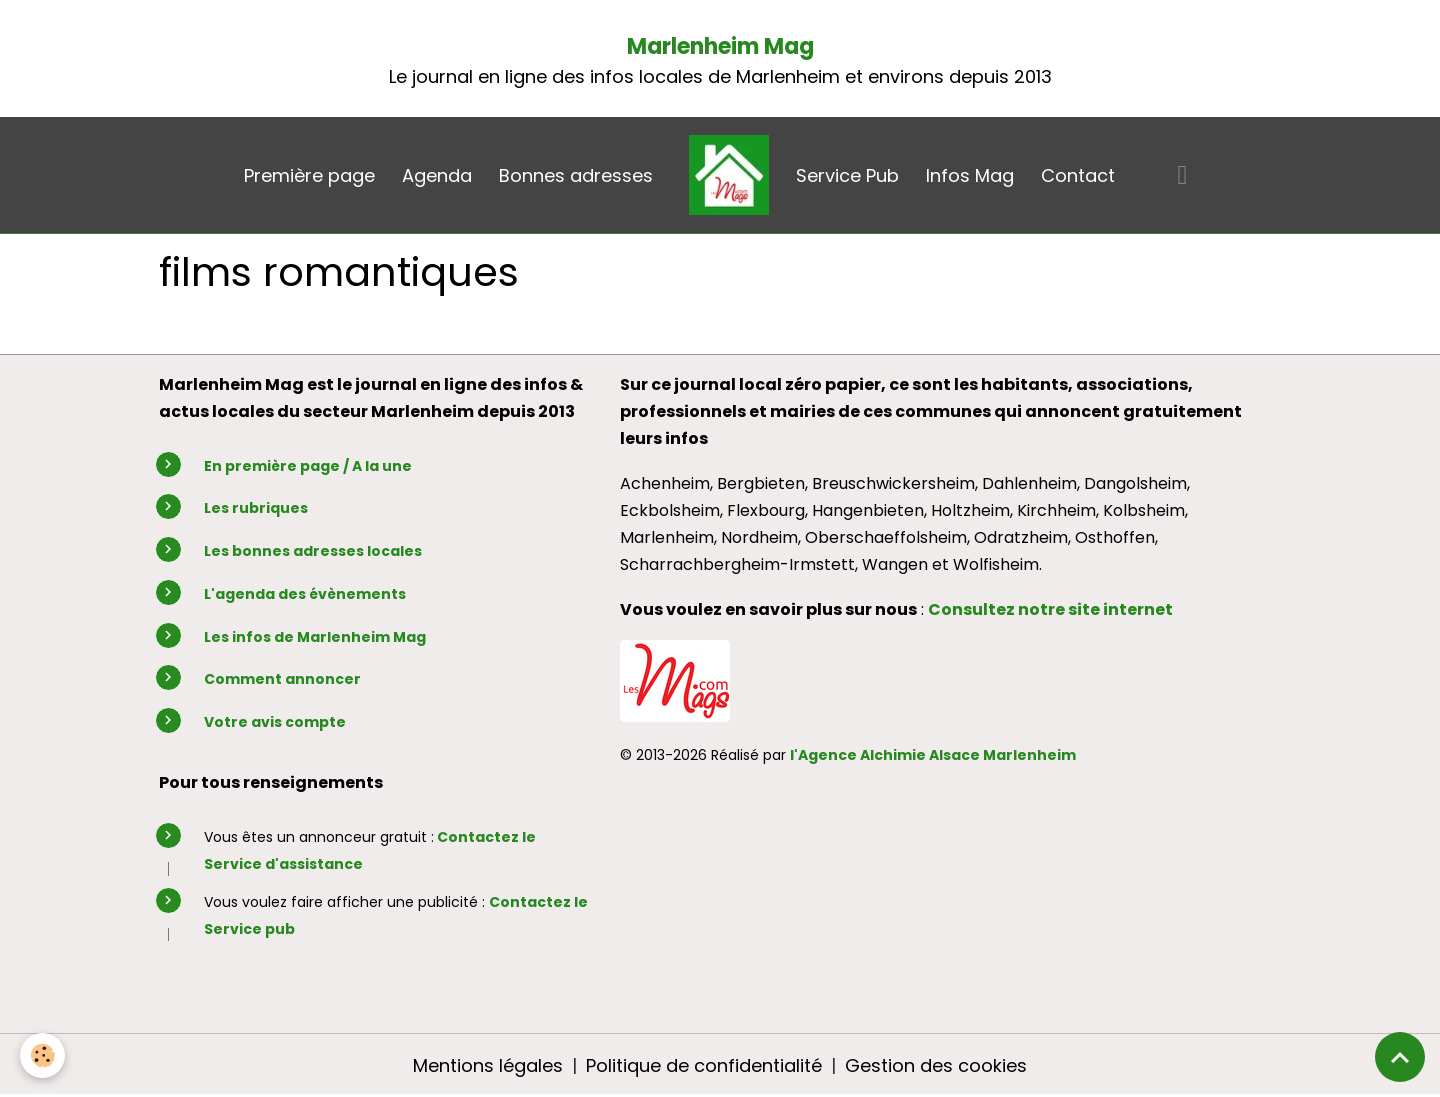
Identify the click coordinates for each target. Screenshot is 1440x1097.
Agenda (437, 175)
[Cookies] (42, 1055)
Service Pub (847, 175)
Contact (1078, 175)
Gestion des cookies (936, 1065)
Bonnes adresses (576, 175)
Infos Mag (970, 175)
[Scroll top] (1400, 1057)
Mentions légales (488, 1065)
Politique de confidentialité (704, 1065)
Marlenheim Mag (720, 46)
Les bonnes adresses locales (313, 551)
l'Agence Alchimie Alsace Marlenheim (933, 755)
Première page (309, 175)
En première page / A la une (308, 466)
